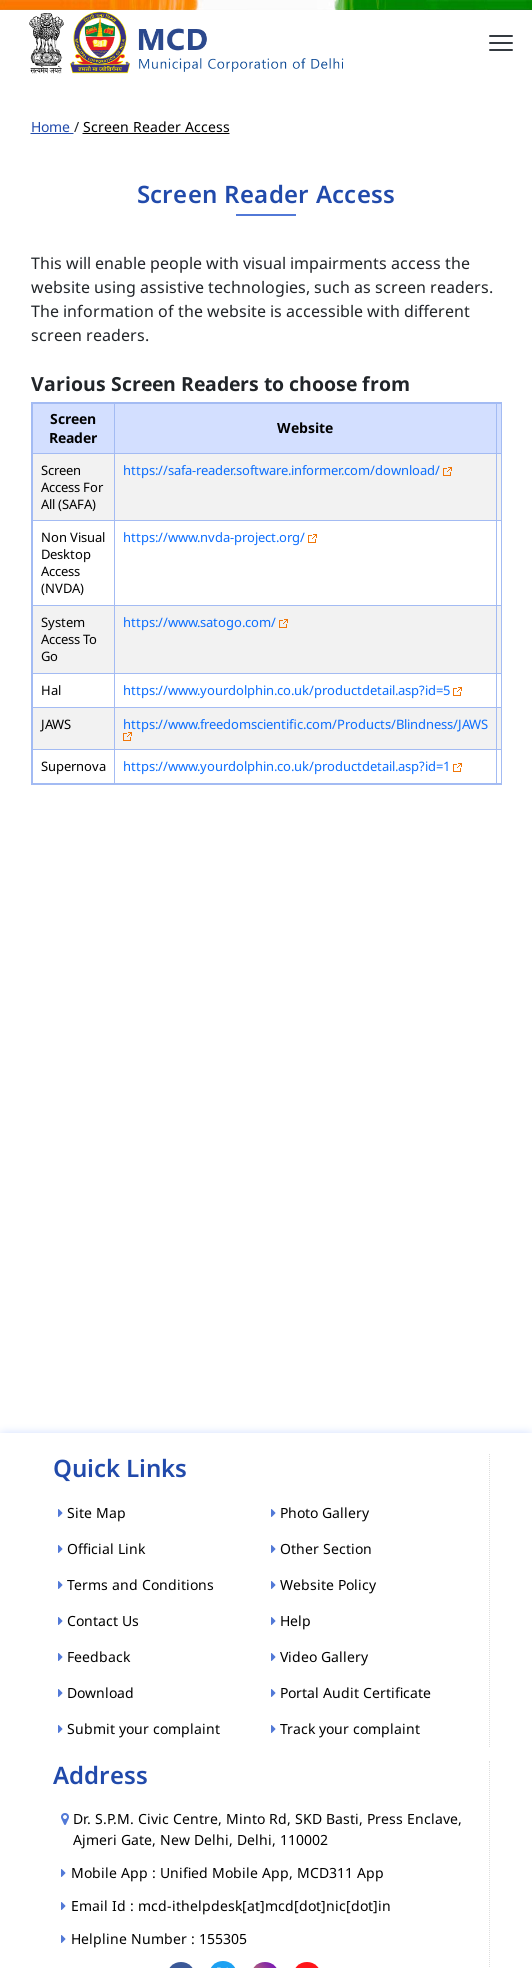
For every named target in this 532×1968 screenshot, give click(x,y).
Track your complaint (345, 1728)
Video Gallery (319, 1656)
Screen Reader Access (156, 126)
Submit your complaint (139, 1728)
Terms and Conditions (136, 1584)
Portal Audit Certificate (351, 1692)
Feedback (94, 1656)
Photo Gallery (320, 1512)
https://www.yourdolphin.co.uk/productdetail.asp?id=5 (286, 690)
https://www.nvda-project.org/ (214, 537)
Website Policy (323, 1584)
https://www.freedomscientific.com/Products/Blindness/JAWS (305, 724)
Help (291, 1620)
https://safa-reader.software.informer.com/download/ (281, 470)
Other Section (321, 1548)
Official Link (101, 1548)
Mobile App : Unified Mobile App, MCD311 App (228, 1872)
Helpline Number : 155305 (160, 1938)
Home (52, 126)
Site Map (92, 1512)
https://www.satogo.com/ (199, 622)
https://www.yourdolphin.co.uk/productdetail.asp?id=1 (286, 766)
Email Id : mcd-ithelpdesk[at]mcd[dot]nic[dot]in (232, 1905)
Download (96, 1692)
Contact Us (98, 1620)
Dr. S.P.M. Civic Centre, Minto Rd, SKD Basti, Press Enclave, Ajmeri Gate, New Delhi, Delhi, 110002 (267, 1829)
